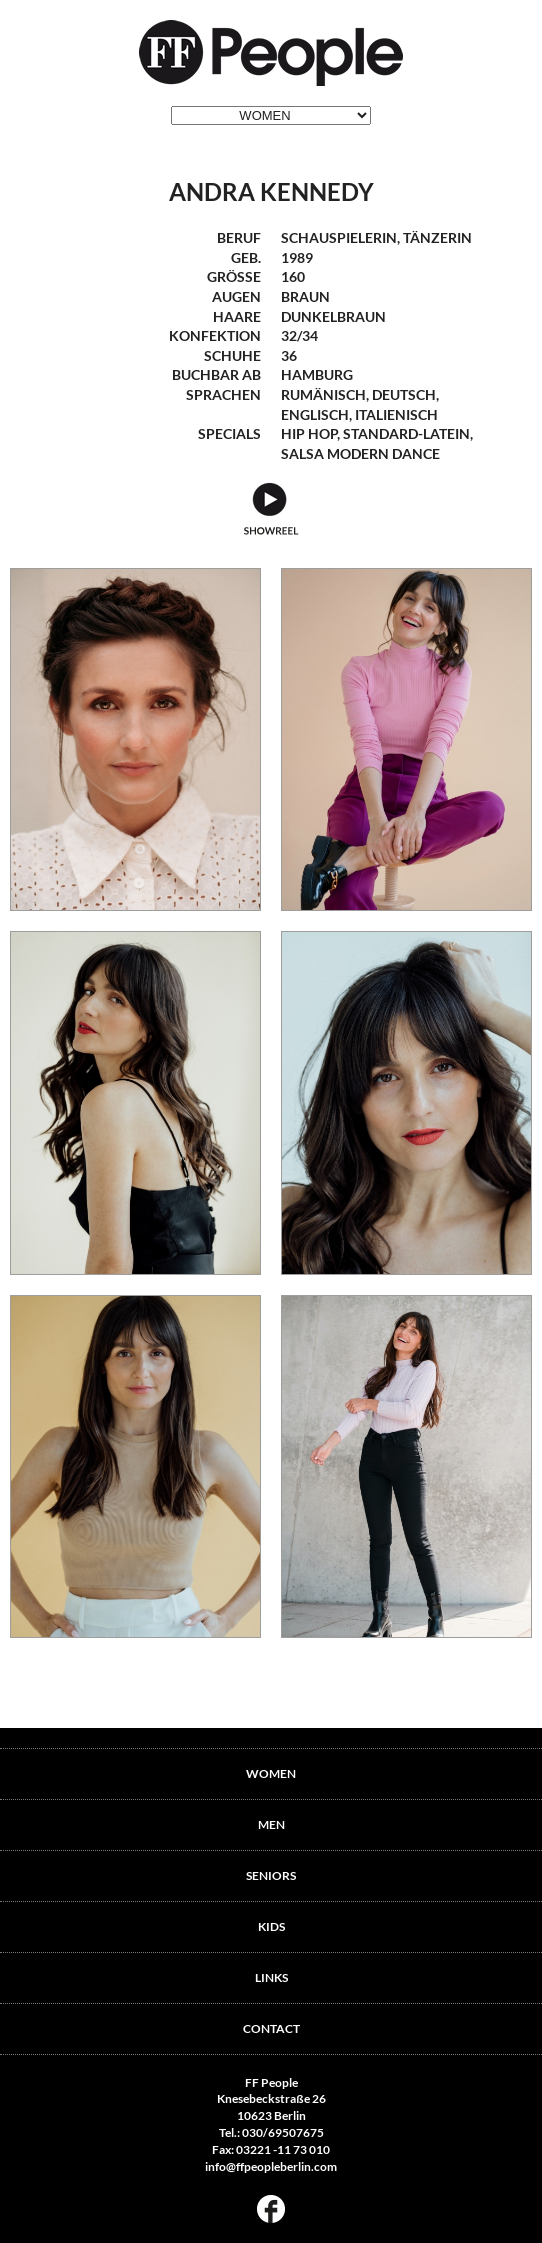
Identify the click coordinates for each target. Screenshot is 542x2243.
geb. (246, 257)
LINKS (271, 1977)
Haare (237, 316)
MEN (271, 1824)
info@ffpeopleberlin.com (271, 2166)
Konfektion (215, 335)
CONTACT (271, 2028)
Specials (229, 433)
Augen (236, 296)
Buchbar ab (216, 374)
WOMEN (271, 1773)
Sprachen (223, 394)
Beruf (239, 237)
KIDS (271, 1926)
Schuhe (232, 355)
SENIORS (271, 1875)
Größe (234, 276)
